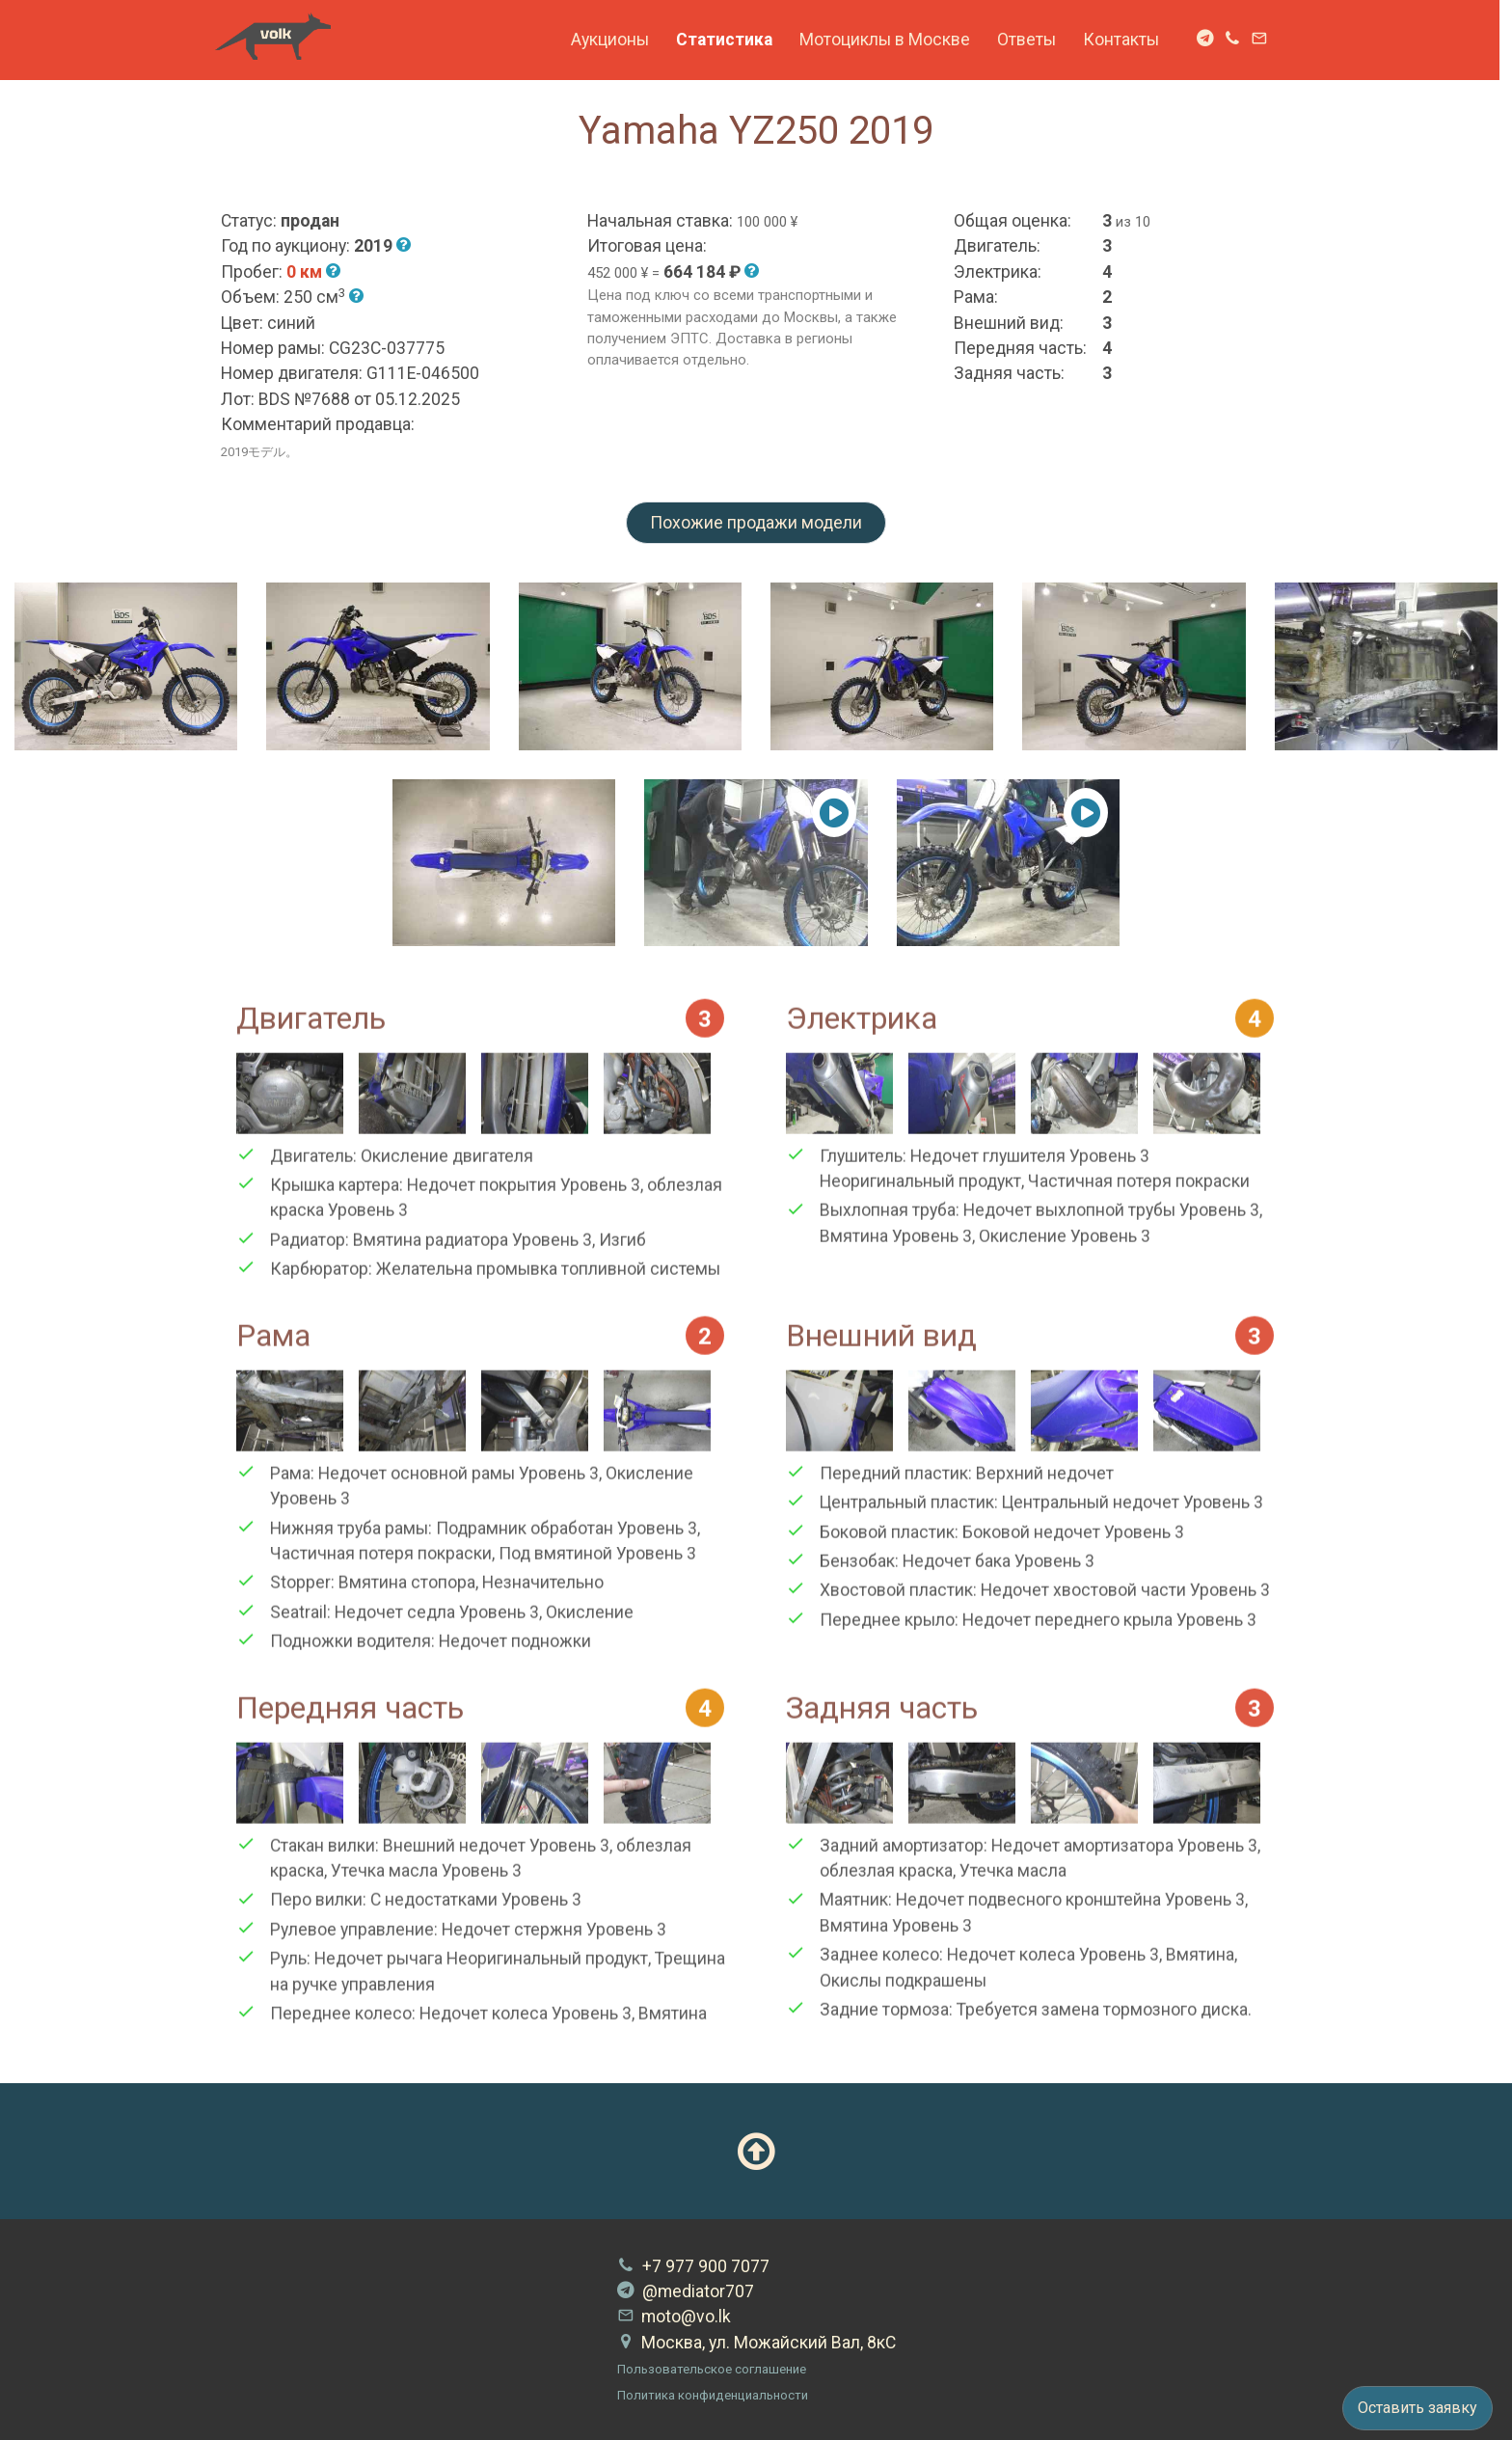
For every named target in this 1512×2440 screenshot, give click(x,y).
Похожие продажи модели (756, 522)
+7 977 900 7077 (693, 2266)
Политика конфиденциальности (712, 2395)
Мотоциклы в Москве (890, 39)
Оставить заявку (1417, 2408)
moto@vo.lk (674, 2316)
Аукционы (616, 39)
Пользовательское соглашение (711, 2369)
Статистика (730, 39)
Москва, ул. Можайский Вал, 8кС (756, 2342)
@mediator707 (685, 2291)
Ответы (1032, 39)
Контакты (1127, 39)
